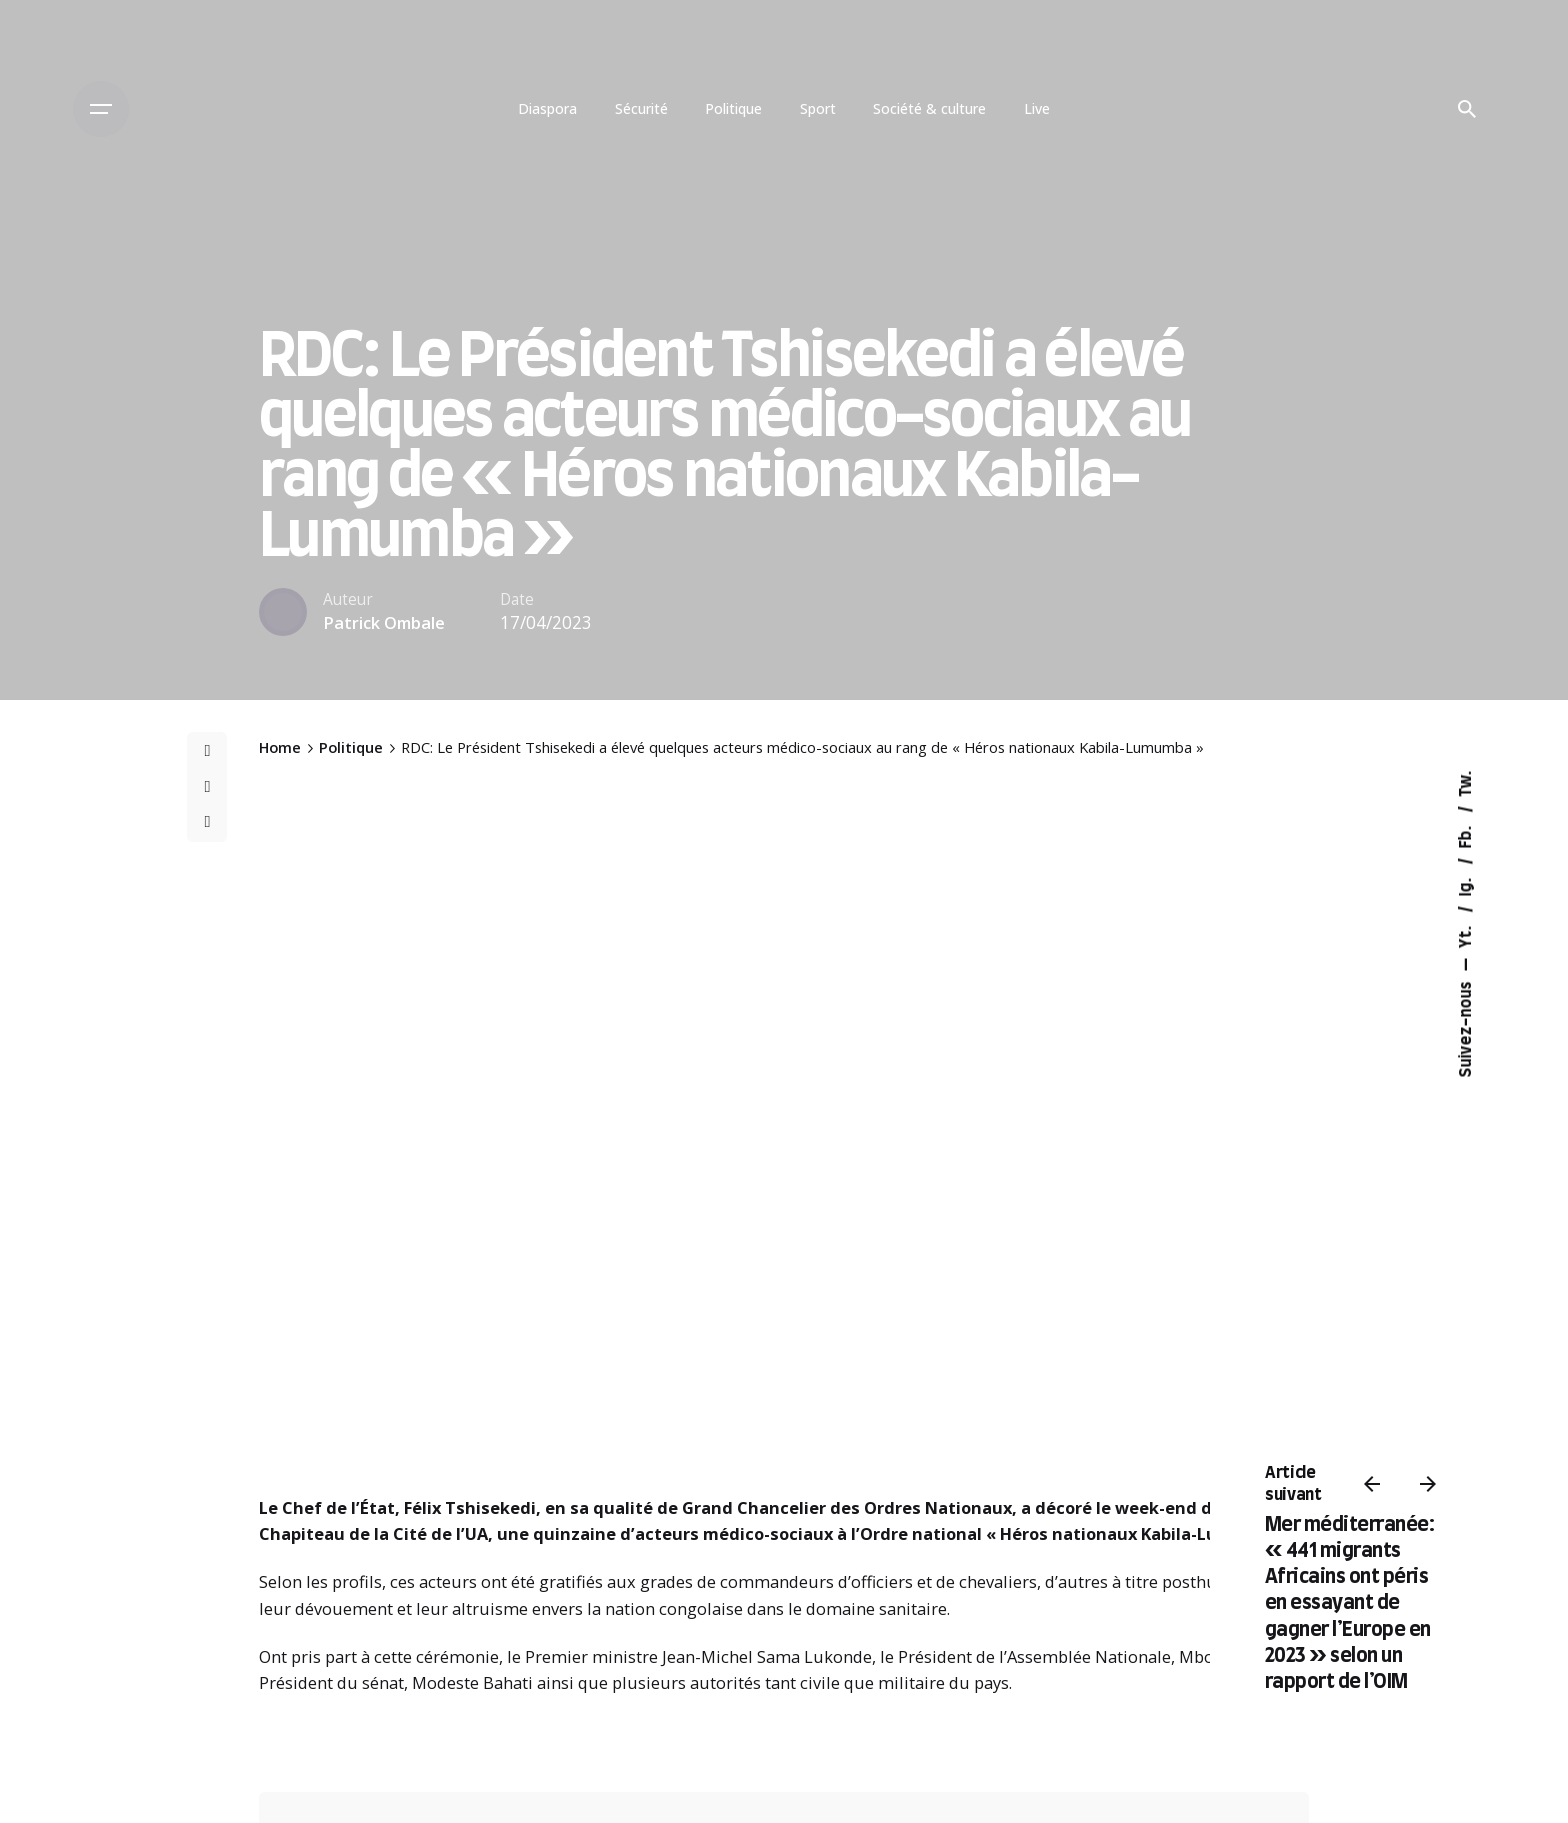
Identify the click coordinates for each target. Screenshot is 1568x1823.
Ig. (1466, 885)
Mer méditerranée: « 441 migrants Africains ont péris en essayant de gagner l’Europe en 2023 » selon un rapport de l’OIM (1350, 1604)
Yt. (1466, 934)
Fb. (1466, 835)
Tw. (1466, 783)
